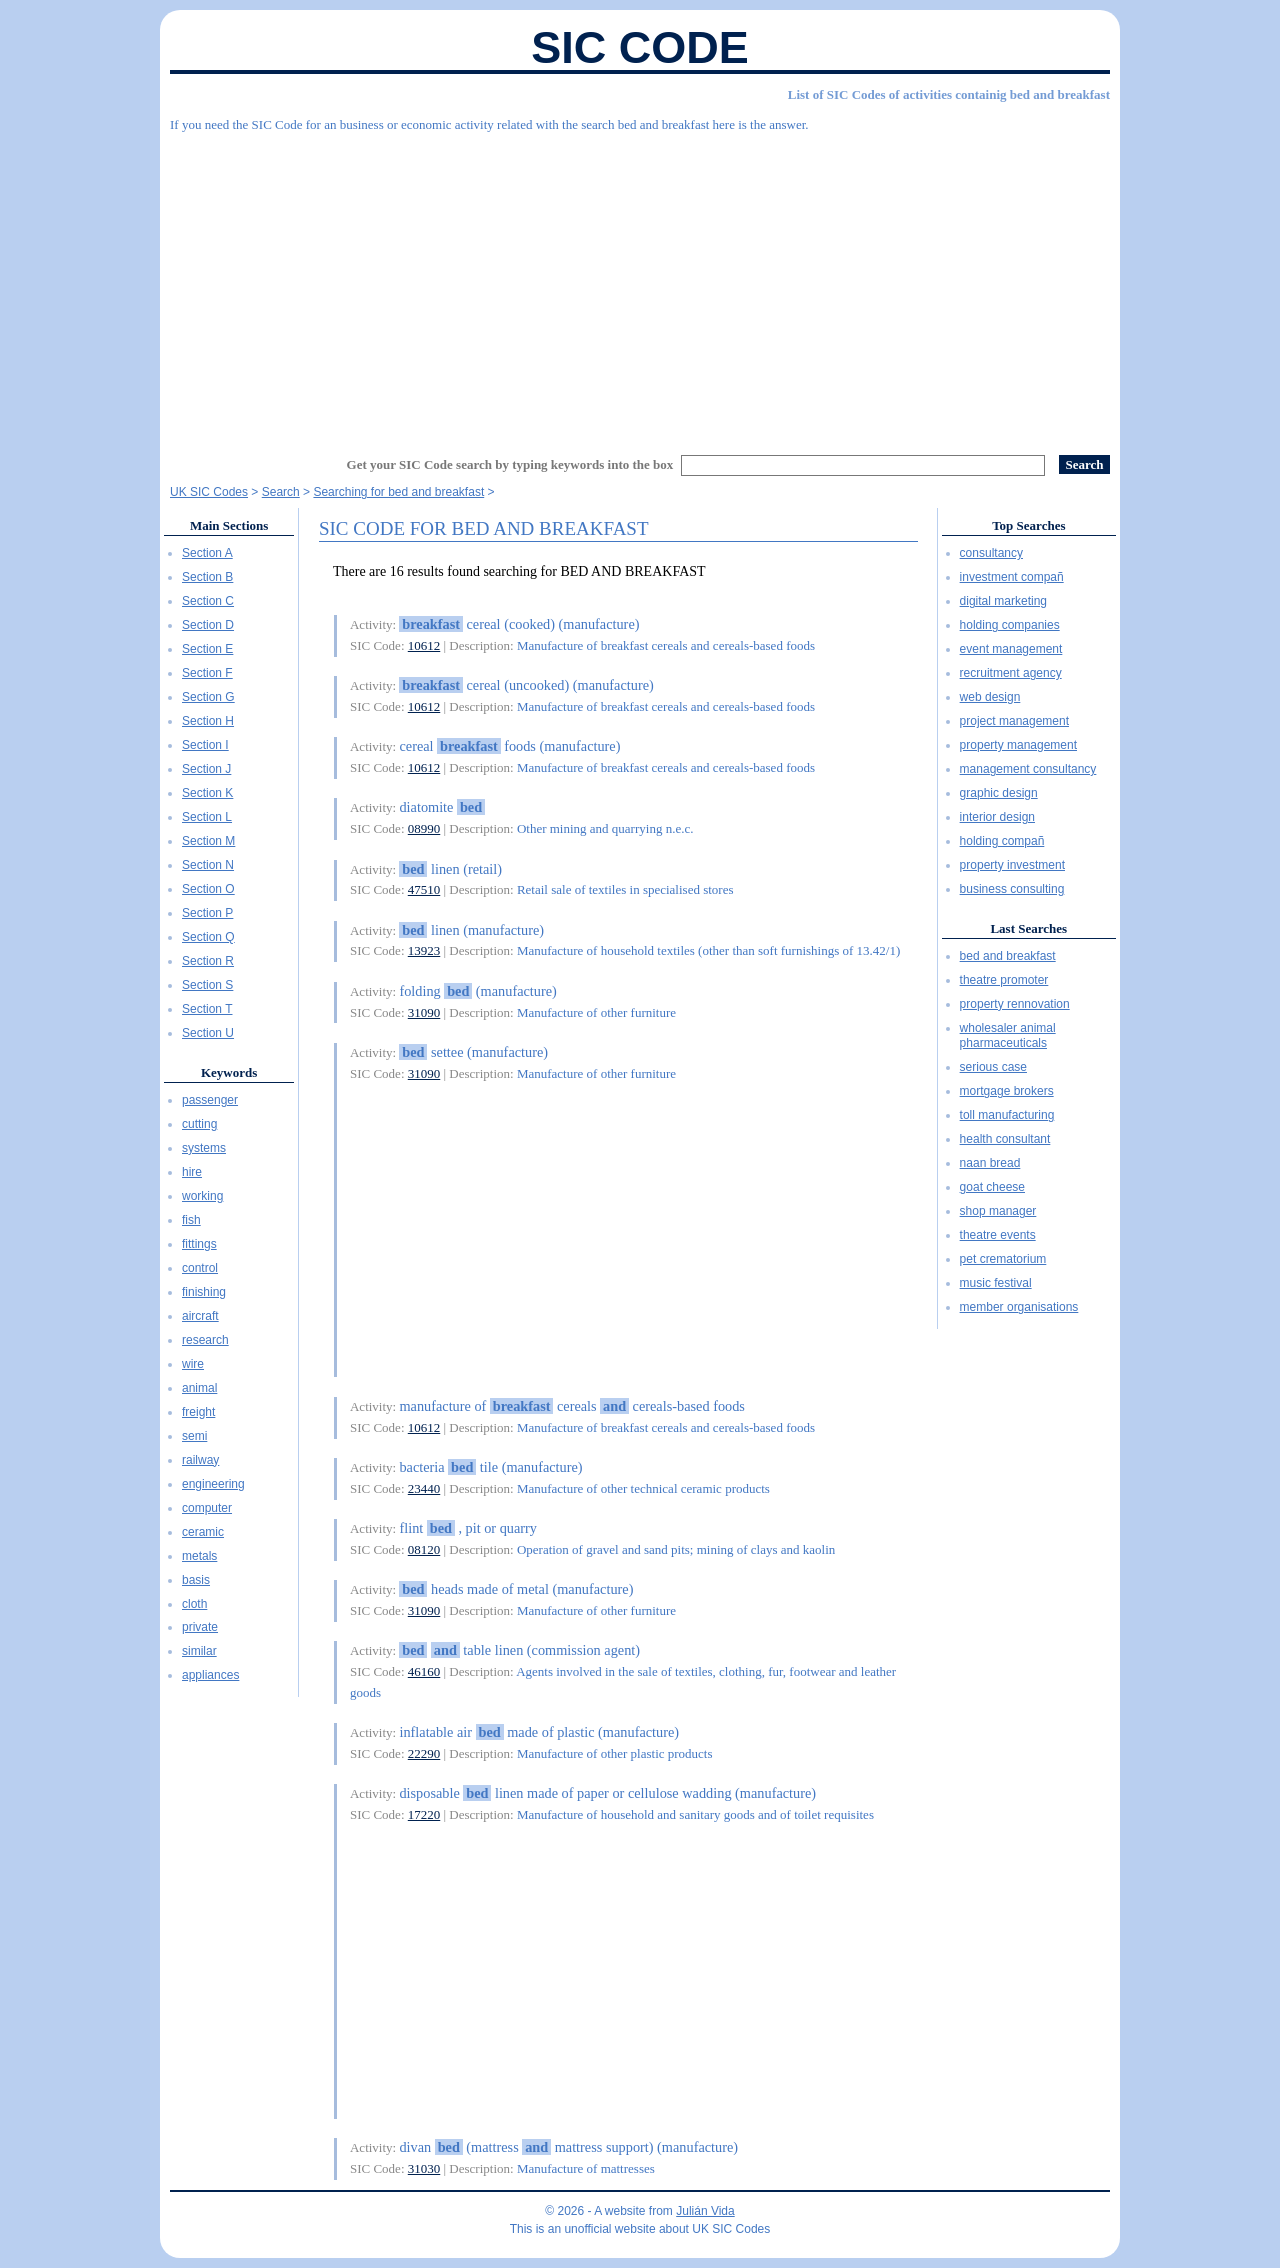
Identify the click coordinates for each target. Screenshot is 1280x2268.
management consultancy (1028, 769)
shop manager (998, 1211)
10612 (424, 645)
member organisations (1019, 1307)
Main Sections (229, 525)
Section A (207, 553)
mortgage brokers (1007, 1091)
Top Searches (1028, 525)
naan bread (990, 1163)
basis (196, 1580)
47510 (424, 889)
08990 (424, 828)
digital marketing (1003, 601)
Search (281, 492)
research (205, 1340)
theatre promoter (1004, 980)
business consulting (1012, 889)
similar (199, 1651)
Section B (207, 577)
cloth (194, 1604)
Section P (207, 913)
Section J (206, 769)
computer (207, 1508)
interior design (997, 817)
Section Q (208, 937)
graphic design (999, 793)
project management (1014, 721)
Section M (208, 841)
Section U (208, 1033)
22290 (424, 1753)
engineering (213, 1484)
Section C (208, 601)
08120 (424, 1549)
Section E (207, 649)
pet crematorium (1003, 1259)
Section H (208, 721)
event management (1011, 649)
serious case (993, 1067)
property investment (1012, 865)
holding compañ (1002, 841)
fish (191, 1220)
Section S (207, 985)
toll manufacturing (1007, 1115)
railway (200, 1460)
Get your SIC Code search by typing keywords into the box (510, 464)
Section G (208, 697)
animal (199, 1388)
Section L (207, 817)
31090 (424, 1012)
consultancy (991, 553)
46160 (424, 1671)
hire (192, 1172)
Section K (207, 793)
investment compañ (1012, 577)
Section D (208, 625)
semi (194, 1436)
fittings (199, 1244)
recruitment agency (1011, 673)
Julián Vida (705, 2211)
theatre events (998, 1235)
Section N (208, 865)
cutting (199, 1124)
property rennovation (1015, 1004)
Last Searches (1028, 928)
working (202, 1196)
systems (204, 1148)
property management (1018, 745)
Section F (207, 673)
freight (198, 1412)
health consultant (1005, 1139)
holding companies (1010, 625)
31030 (424, 2168)
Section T (207, 1009)
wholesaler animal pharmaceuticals (1008, 1036)
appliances (210, 1675)
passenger (210, 1100)
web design (990, 697)
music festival (996, 1283)
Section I (205, 745)
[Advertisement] (640, 285)
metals (199, 1556)
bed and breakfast (1008, 956)
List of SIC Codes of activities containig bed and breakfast (949, 94)
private (200, 1627)
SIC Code (640, 47)
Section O (208, 889)
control (200, 1268)
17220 (424, 1814)
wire (193, 1364)
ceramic (203, 1532)
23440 (424, 1488)
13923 (424, 950)
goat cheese (992, 1187)
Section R (208, 961)
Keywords (229, 1072)
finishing (204, 1292)
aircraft (200, 1316)
